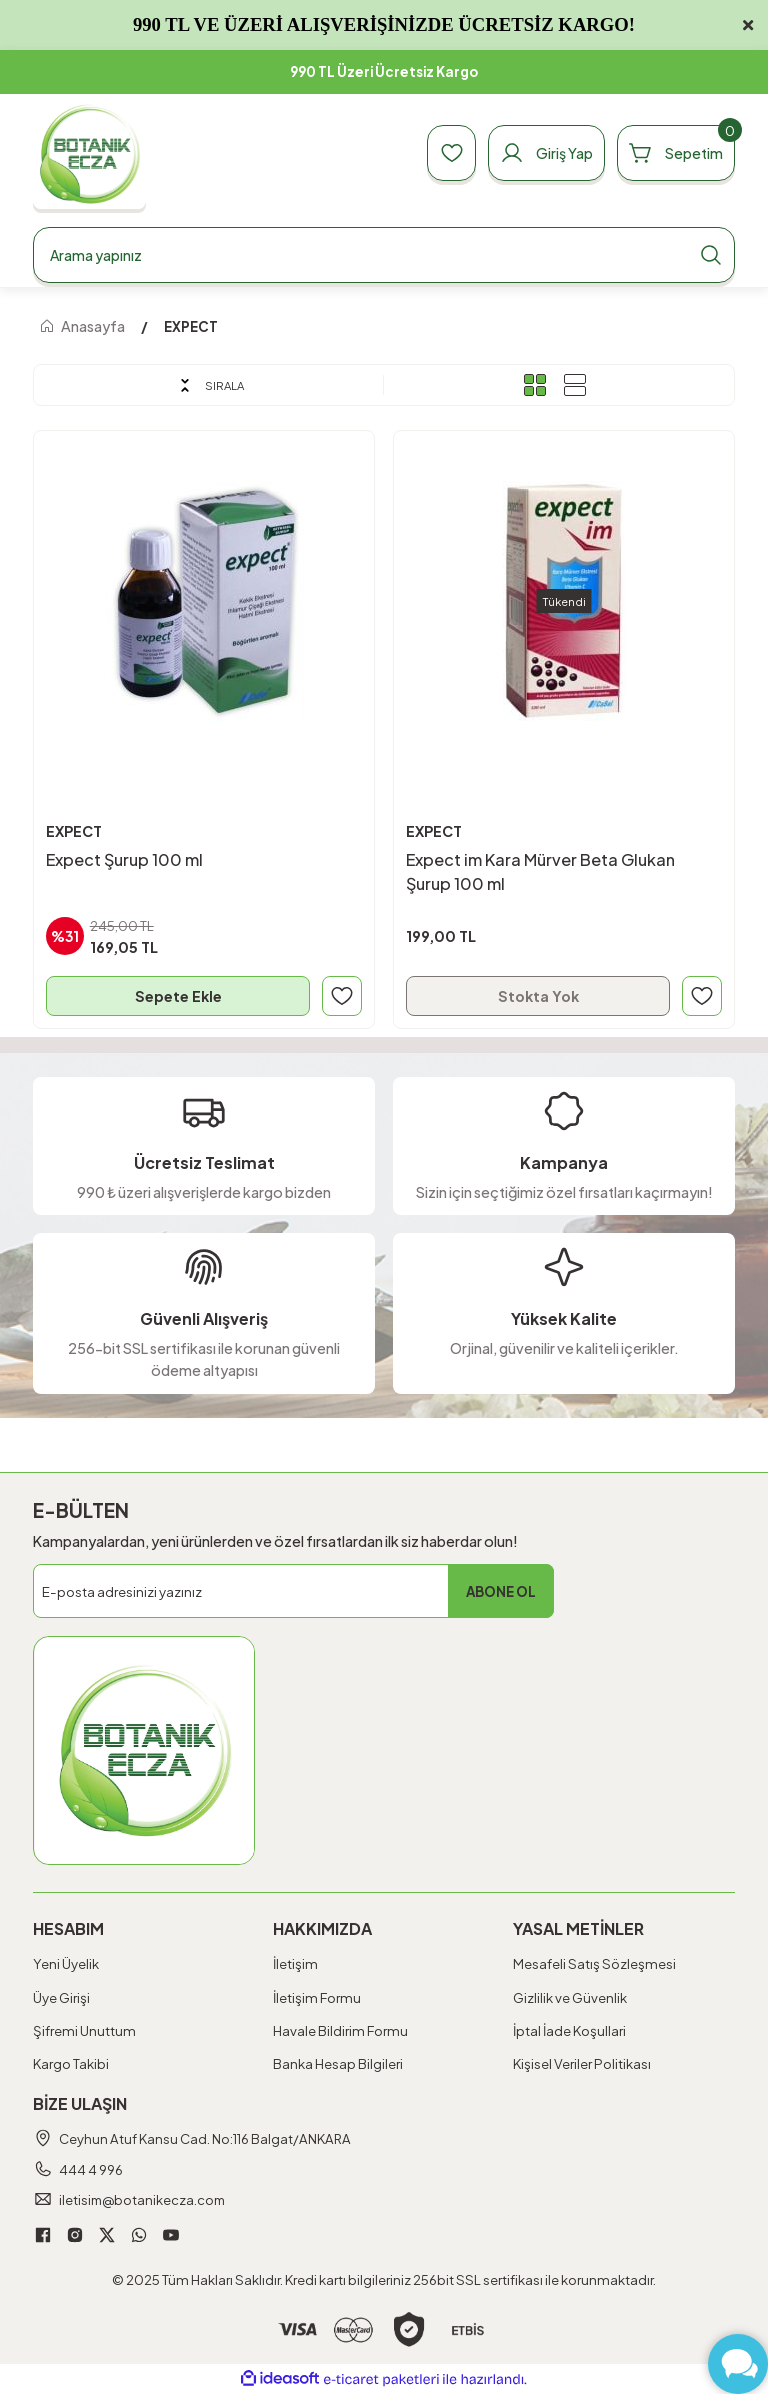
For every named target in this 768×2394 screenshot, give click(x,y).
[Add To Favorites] (342, 996)
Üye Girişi (61, 1997)
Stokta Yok (538, 996)
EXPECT (191, 326)
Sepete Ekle (178, 996)
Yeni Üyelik (66, 1964)
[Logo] (89, 153)
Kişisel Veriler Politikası (582, 2063)
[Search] (384, 255)
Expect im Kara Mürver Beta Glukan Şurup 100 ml (540, 871)
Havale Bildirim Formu (340, 2030)
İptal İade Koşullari (569, 2030)
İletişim (295, 1964)
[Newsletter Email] (293, 1592)
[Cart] (675, 153)
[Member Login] (543, 153)
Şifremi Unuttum (84, 2030)
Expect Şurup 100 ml (124, 859)
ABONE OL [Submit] (501, 1591)
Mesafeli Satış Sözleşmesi (594, 1964)
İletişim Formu (317, 1997)
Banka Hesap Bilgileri (338, 2063)
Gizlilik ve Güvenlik (570, 1997)
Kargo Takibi (71, 2063)
